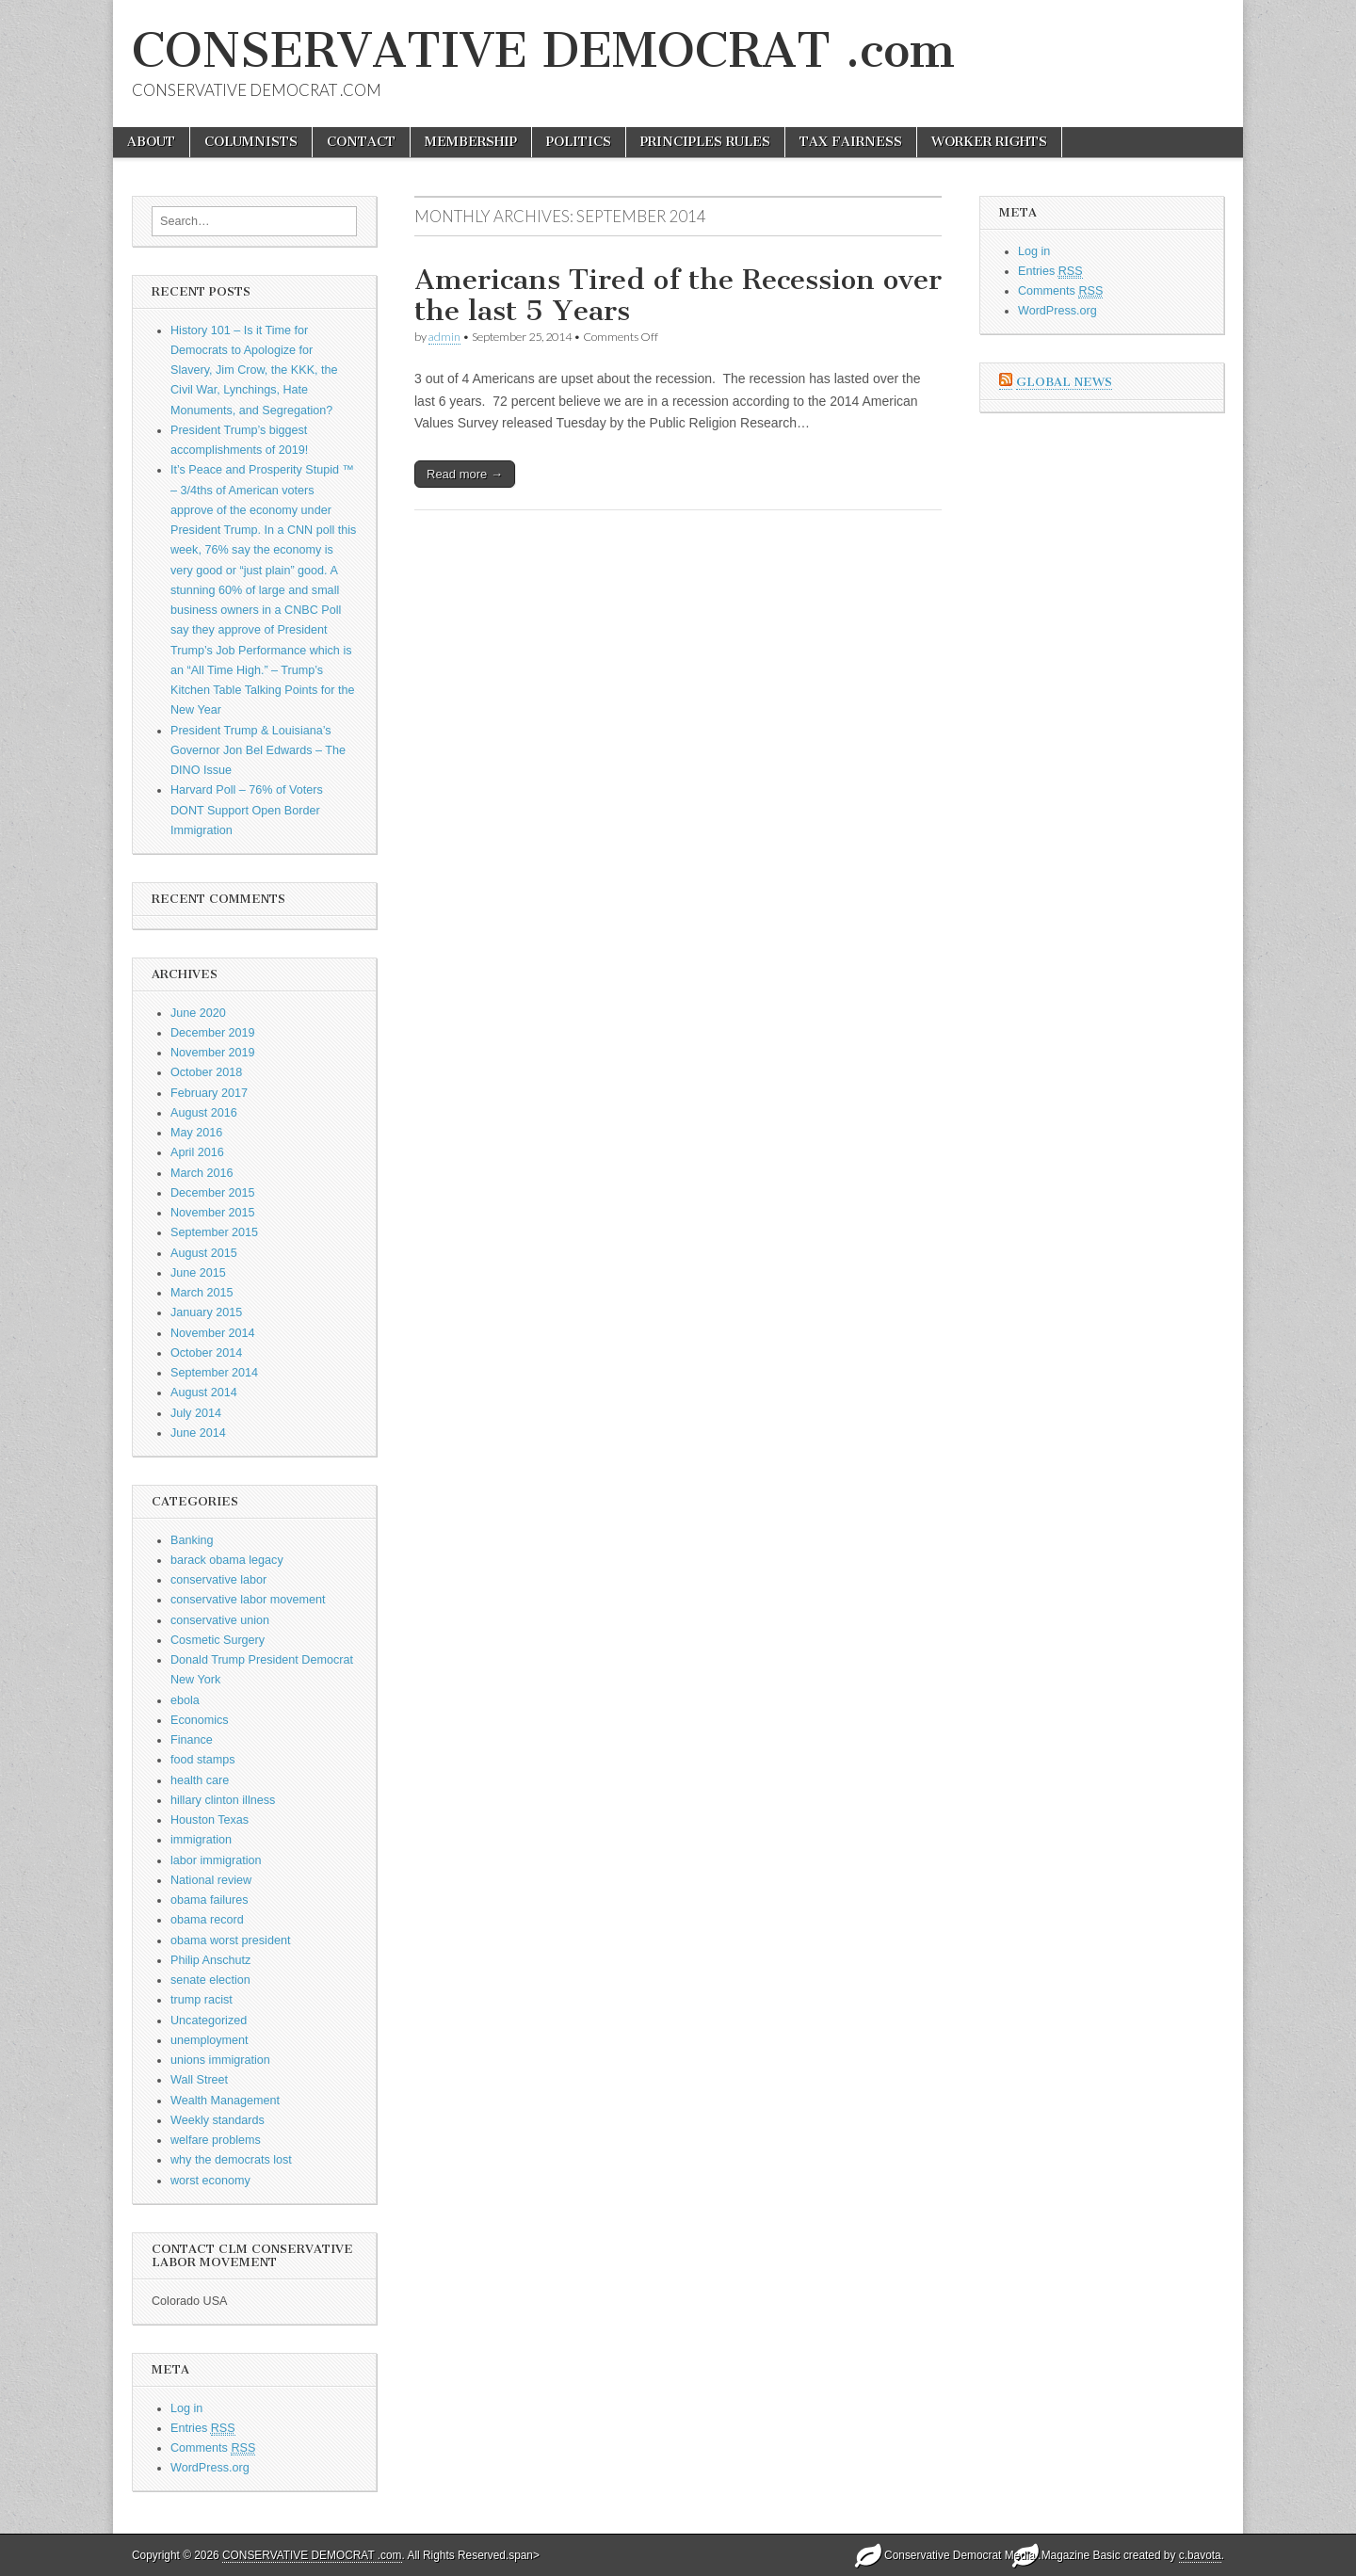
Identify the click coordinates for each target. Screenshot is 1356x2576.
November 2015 (212, 1212)
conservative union (219, 1620)
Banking (192, 1540)
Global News (1064, 382)
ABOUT (151, 142)
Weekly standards (217, 2120)
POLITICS (578, 142)
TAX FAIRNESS (850, 142)
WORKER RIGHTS (989, 142)
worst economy (210, 2180)
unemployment (209, 2040)
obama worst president (230, 1940)
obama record (207, 1919)
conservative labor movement (248, 1599)
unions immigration (220, 2060)
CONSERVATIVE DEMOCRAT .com (543, 50)
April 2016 (197, 1152)
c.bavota (1200, 2555)
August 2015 (203, 1253)
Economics (199, 1720)
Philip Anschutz (210, 1960)
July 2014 (195, 1413)
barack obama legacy (226, 1560)
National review (210, 1880)
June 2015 (198, 1273)
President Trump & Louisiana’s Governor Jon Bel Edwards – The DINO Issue (258, 751)
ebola (185, 1700)
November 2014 (212, 1333)
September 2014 (214, 1372)
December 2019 (212, 1032)
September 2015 (214, 1232)
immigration (201, 1839)
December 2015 (212, 1192)
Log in (186, 2408)
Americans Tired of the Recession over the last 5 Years (678, 296)
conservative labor (218, 1579)
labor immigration (216, 1860)
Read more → (465, 474)
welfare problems (215, 2140)
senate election (210, 1980)
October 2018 (206, 1072)
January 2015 (206, 1312)
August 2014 (203, 1392)
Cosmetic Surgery (217, 1640)
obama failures (209, 1900)
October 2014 (206, 1353)
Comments (212, 2448)
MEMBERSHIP (471, 142)
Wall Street (199, 2079)
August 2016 (203, 1112)
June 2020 (198, 1013)
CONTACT (361, 142)
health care (199, 1780)
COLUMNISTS (251, 142)
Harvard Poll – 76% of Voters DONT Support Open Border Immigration (246, 810)
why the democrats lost (231, 2159)
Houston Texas (209, 1820)
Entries (202, 2429)
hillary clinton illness (222, 1800)
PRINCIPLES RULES (705, 142)
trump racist (201, 1999)
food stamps (202, 1759)
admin (444, 337)
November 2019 (212, 1052)
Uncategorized (208, 2020)
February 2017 (209, 1093)
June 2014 (198, 1433)
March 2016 (202, 1173)
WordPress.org (210, 2467)
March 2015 (202, 1292)
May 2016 (196, 1132)
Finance (191, 1740)
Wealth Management (225, 2100)
